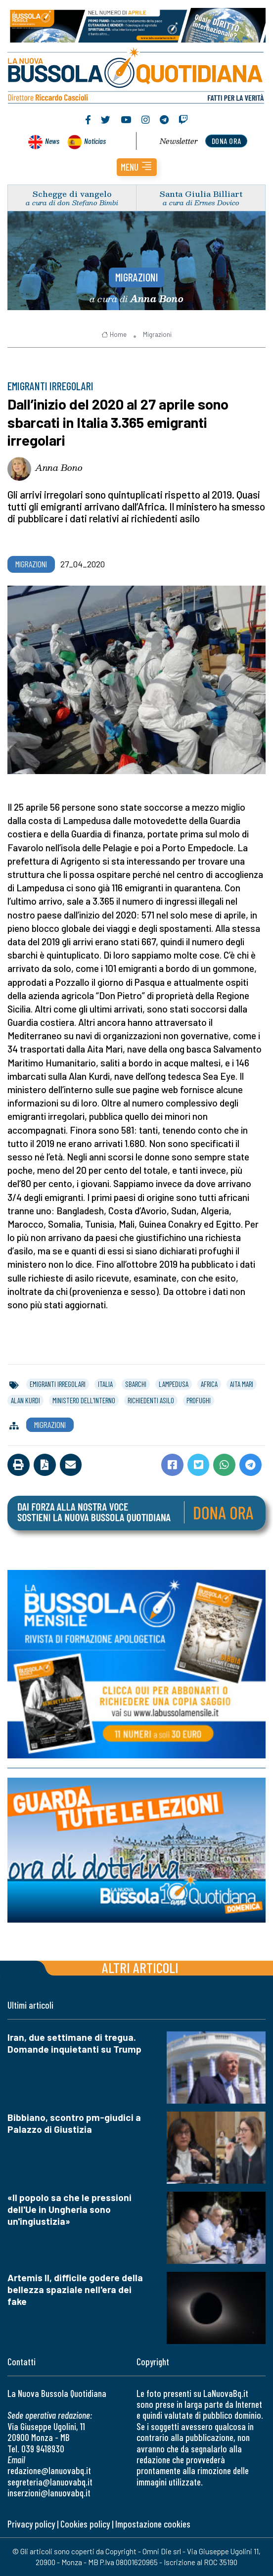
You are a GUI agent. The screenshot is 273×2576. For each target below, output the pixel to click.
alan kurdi (25, 1400)
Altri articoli (140, 1967)
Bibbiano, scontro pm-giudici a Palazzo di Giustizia (74, 2123)
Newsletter (179, 141)
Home (114, 334)
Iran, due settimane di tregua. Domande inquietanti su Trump (74, 2043)
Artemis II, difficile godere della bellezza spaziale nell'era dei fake (75, 2289)
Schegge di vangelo (72, 193)
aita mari (241, 1384)
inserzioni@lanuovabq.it (49, 2492)
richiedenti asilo (151, 1400)
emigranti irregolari (58, 1384)
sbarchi (135, 1384)
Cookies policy (85, 2524)
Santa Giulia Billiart (201, 193)
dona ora (226, 140)
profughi (198, 1400)
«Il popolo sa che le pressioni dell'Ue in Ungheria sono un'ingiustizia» (69, 2209)
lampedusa (173, 1384)
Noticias (95, 140)
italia (105, 1384)
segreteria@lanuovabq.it (49, 2481)
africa (209, 1384)
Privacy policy (31, 2524)
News (52, 140)
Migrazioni (136, 277)
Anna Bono (59, 467)
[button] (137, 167)
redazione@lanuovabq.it (49, 2470)
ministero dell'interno (83, 1400)
